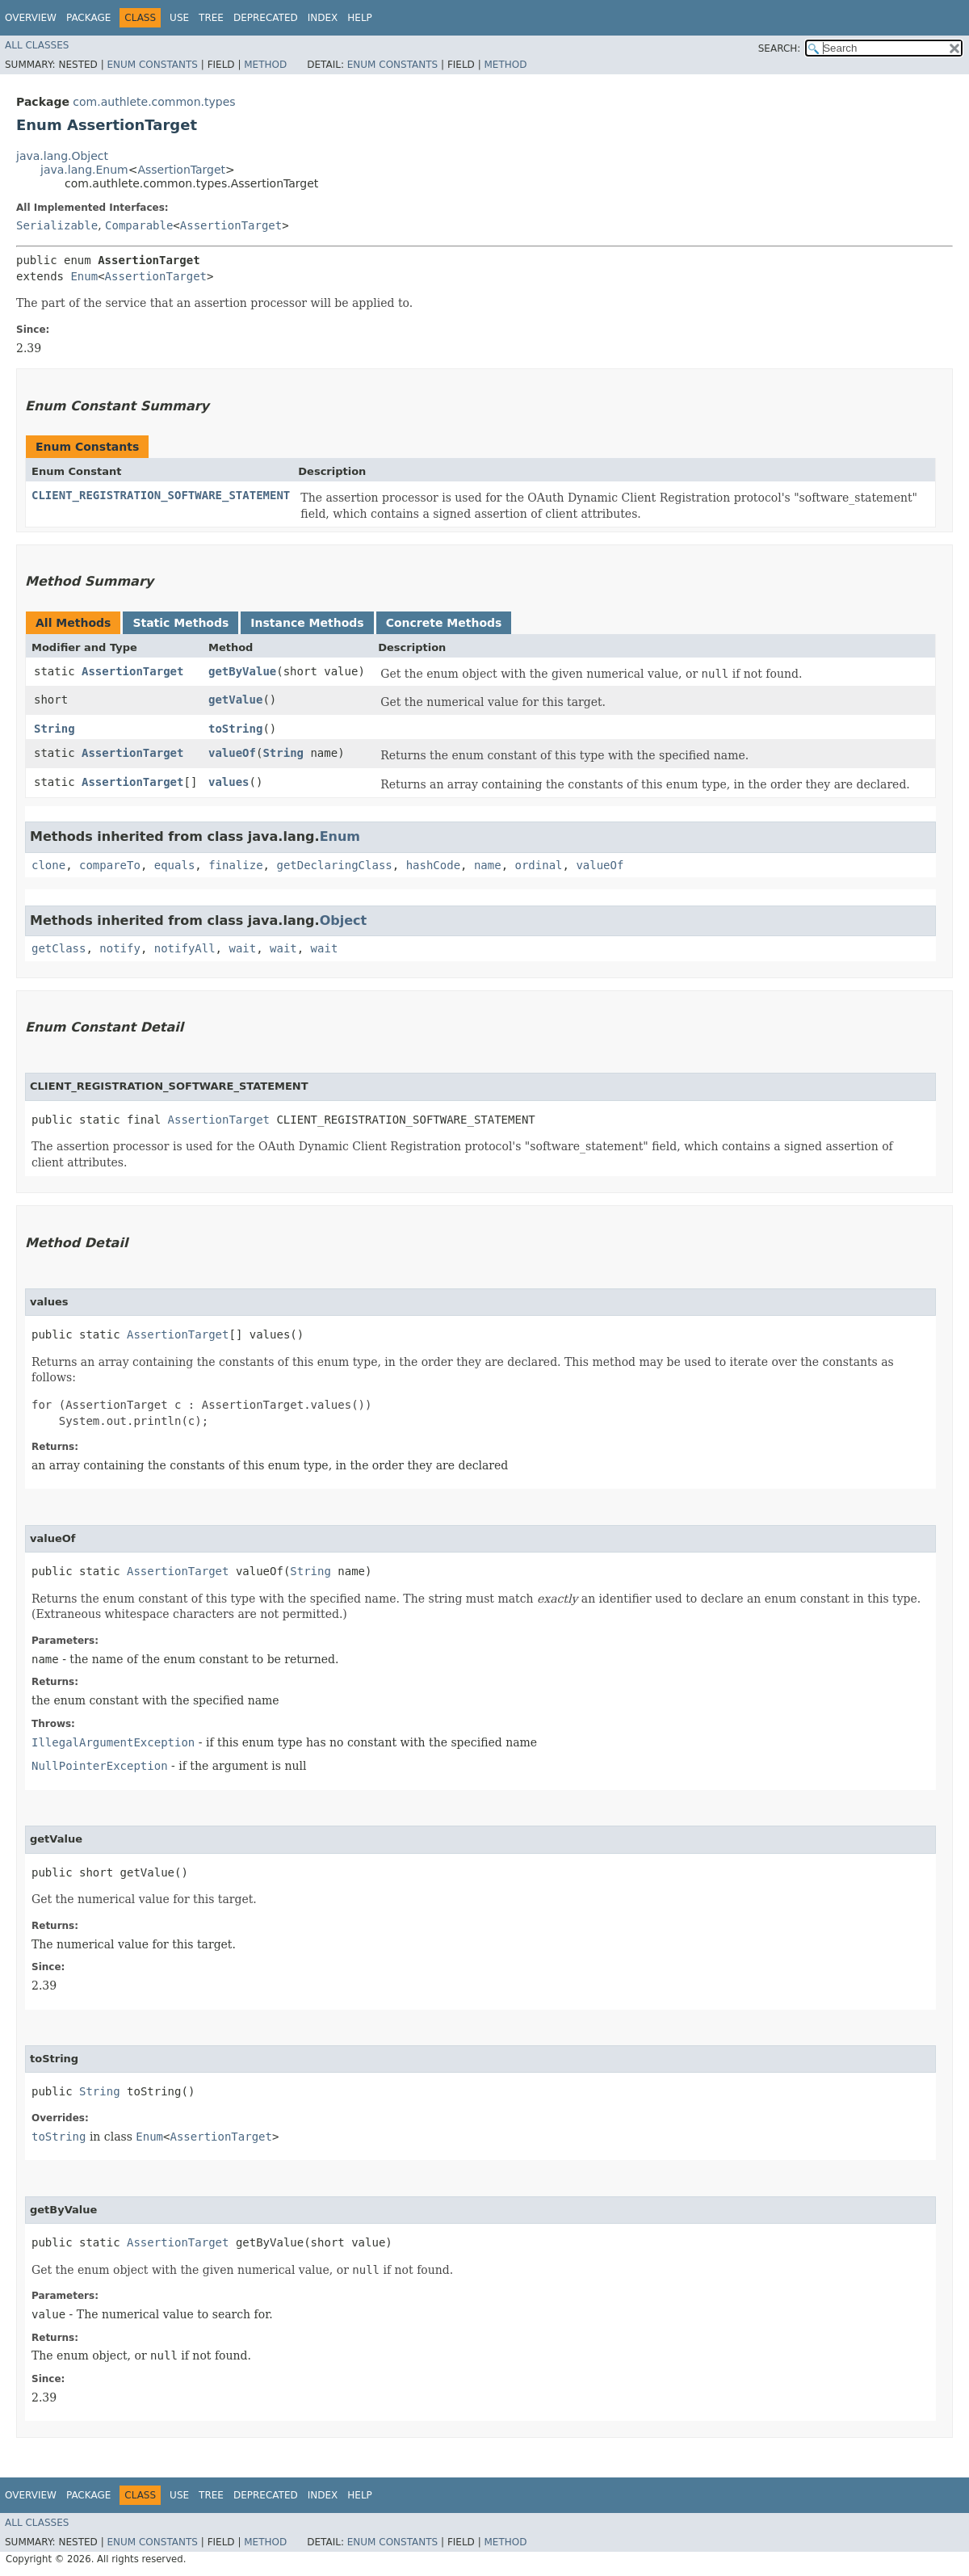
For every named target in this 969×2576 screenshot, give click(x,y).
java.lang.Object (62, 155)
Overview (31, 17)
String (54, 728)
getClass (58, 948)
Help (359, 17)
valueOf (232, 752)
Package (88, 17)
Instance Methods (306, 622)
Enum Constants (152, 64)
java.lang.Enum (84, 169)
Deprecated (265, 17)
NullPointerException (99, 1765)
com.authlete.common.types (154, 101)
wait (242, 948)
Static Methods (180, 622)
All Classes (37, 45)
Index (323, 17)
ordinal (539, 865)
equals (174, 865)
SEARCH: (779, 48)
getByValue (242, 671)
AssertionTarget (181, 169)
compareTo (110, 865)
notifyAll (185, 948)
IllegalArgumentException (113, 1742)
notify (120, 948)
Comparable (139, 225)
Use (179, 17)
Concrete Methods (444, 622)
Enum (84, 276)
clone (48, 865)
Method (265, 64)
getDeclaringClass (334, 865)
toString (235, 728)
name (487, 865)
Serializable (57, 225)
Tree (211, 17)
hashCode (433, 865)
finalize (235, 865)
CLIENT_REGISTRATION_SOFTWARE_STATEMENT (160, 495)
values (229, 781)
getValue (235, 699)
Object (343, 920)
